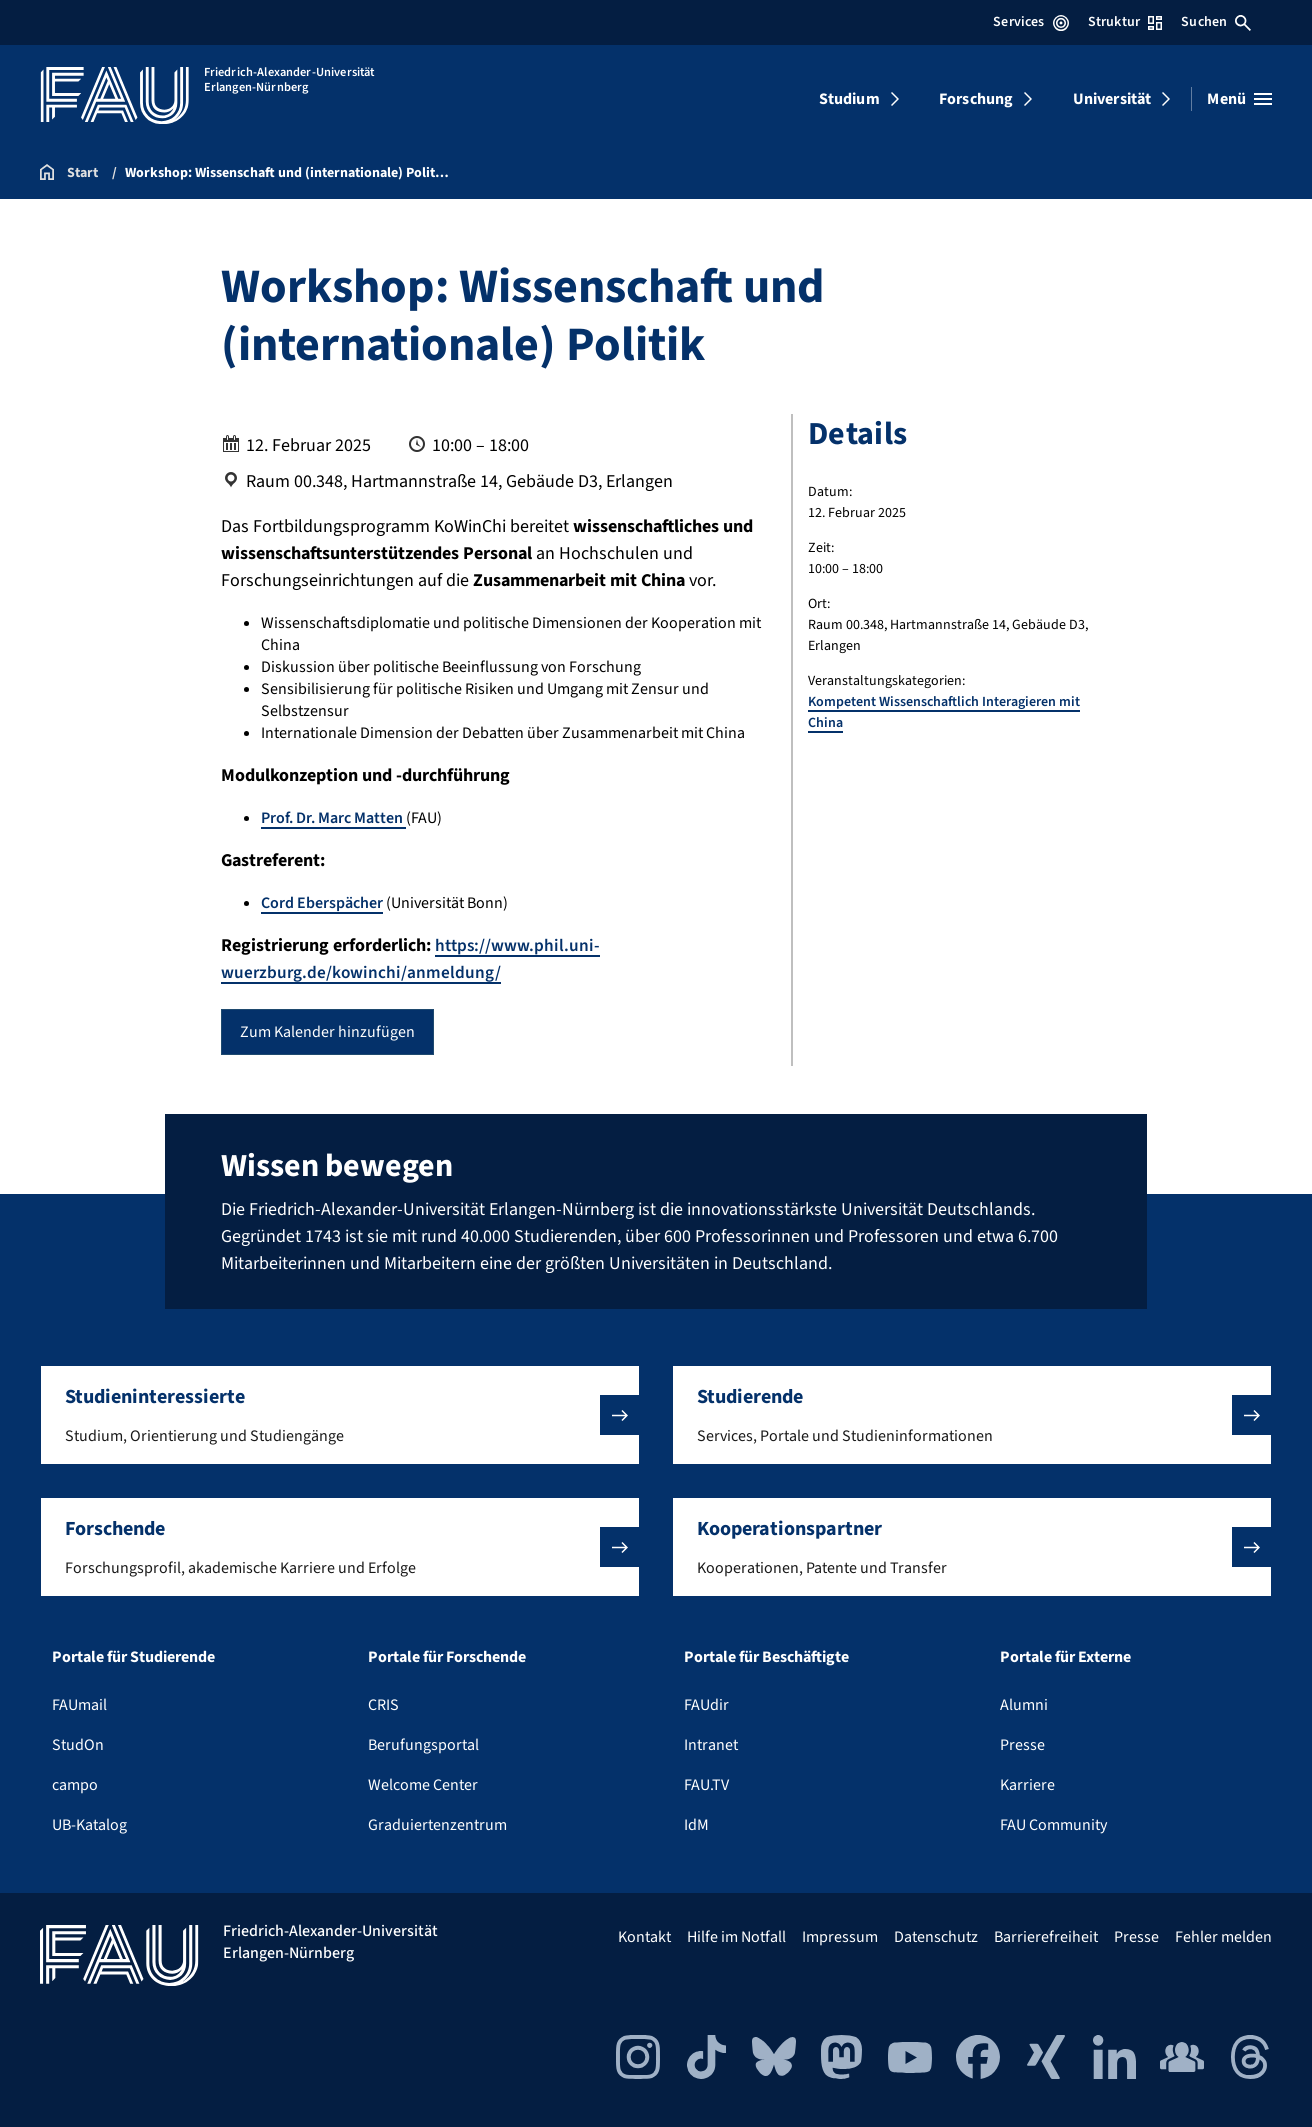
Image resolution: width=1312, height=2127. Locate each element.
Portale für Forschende (447, 1657)
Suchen (1216, 22)
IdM (696, 1825)
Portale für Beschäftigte (766, 1657)
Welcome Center (423, 1785)
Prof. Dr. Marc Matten (333, 818)
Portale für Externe (1065, 1657)
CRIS (383, 1705)
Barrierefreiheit (1046, 1937)
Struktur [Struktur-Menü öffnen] (1125, 22)
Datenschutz (936, 1937)
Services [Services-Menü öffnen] (1030, 22)
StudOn (78, 1745)
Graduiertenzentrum (437, 1825)
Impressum (840, 1937)
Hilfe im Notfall (736, 1937)
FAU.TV (706, 1785)
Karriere (1027, 1785)
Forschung (976, 99)
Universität (1112, 99)
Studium (849, 99)
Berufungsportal (423, 1745)
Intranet (711, 1745)
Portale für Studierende (133, 1657)
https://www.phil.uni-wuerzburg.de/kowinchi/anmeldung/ (412, 959)
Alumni (1024, 1705)
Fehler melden (1223, 1937)
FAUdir (706, 1705)
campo (75, 1785)
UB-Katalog (89, 1825)
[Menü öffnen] (1239, 99)
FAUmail (79, 1705)
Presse (1022, 1745)
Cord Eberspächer (322, 903)
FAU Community (1053, 1825)
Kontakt (644, 1937)
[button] (340, 1415)
